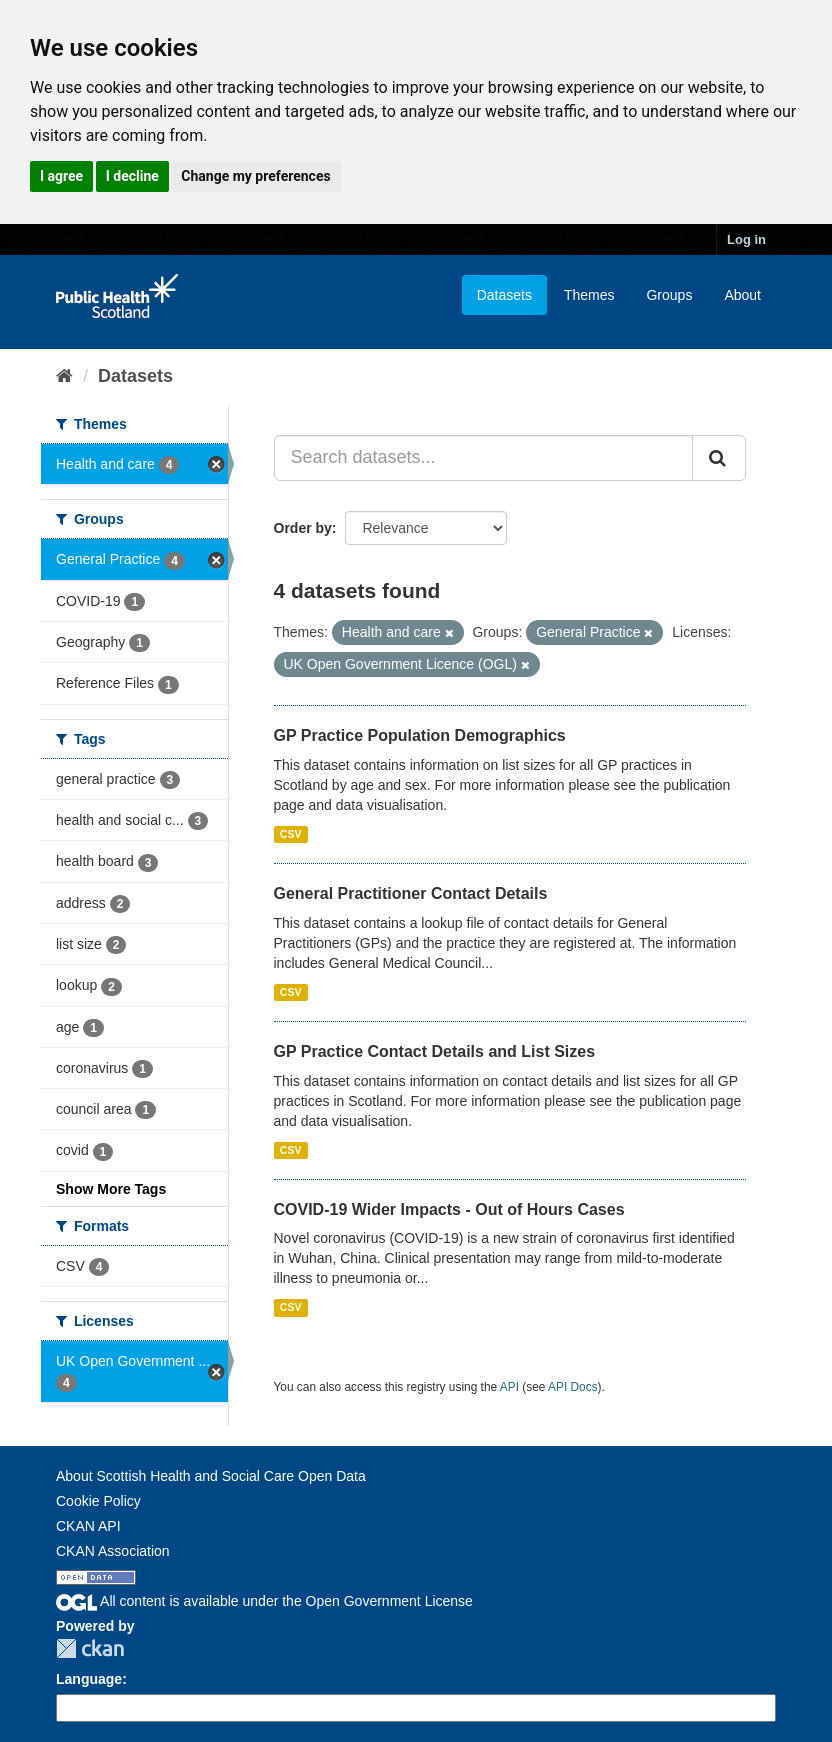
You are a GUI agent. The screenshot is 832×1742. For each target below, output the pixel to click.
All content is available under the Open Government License (264, 1601)
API (509, 1387)
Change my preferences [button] (255, 176)
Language (89, 1679)
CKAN (90, 1648)
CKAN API (88, 1526)
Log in (746, 239)
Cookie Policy (98, 1501)
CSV (291, 834)
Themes (589, 295)
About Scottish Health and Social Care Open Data (211, 1476)
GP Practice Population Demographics (420, 735)
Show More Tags (111, 1189)
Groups (669, 295)
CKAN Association (113, 1551)
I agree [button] (61, 176)
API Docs (573, 1387)
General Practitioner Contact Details (411, 893)
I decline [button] (132, 176)
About (742, 295)
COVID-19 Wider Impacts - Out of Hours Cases (449, 1209)
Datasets (504, 295)
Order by (303, 528)
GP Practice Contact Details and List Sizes (435, 1051)
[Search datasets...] (484, 458)
